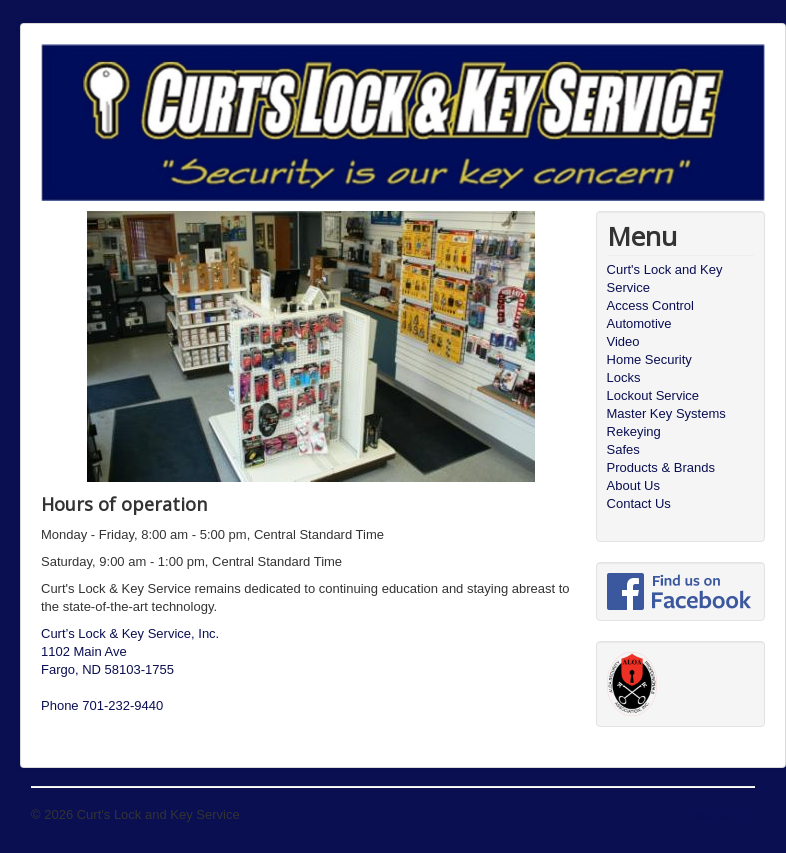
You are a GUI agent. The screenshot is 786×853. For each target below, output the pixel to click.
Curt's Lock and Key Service (665, 278)
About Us (633, 485)
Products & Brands (661, 467)
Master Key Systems (666, 413)
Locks (624, 377)
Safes (623, 449)
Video (623, 341)
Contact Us (639, 503)
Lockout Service (653, 395)
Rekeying (634, 431)
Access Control (650, 305)
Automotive (639, 323)
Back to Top (721, 814)
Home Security (649, 359)
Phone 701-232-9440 (102, 705)
